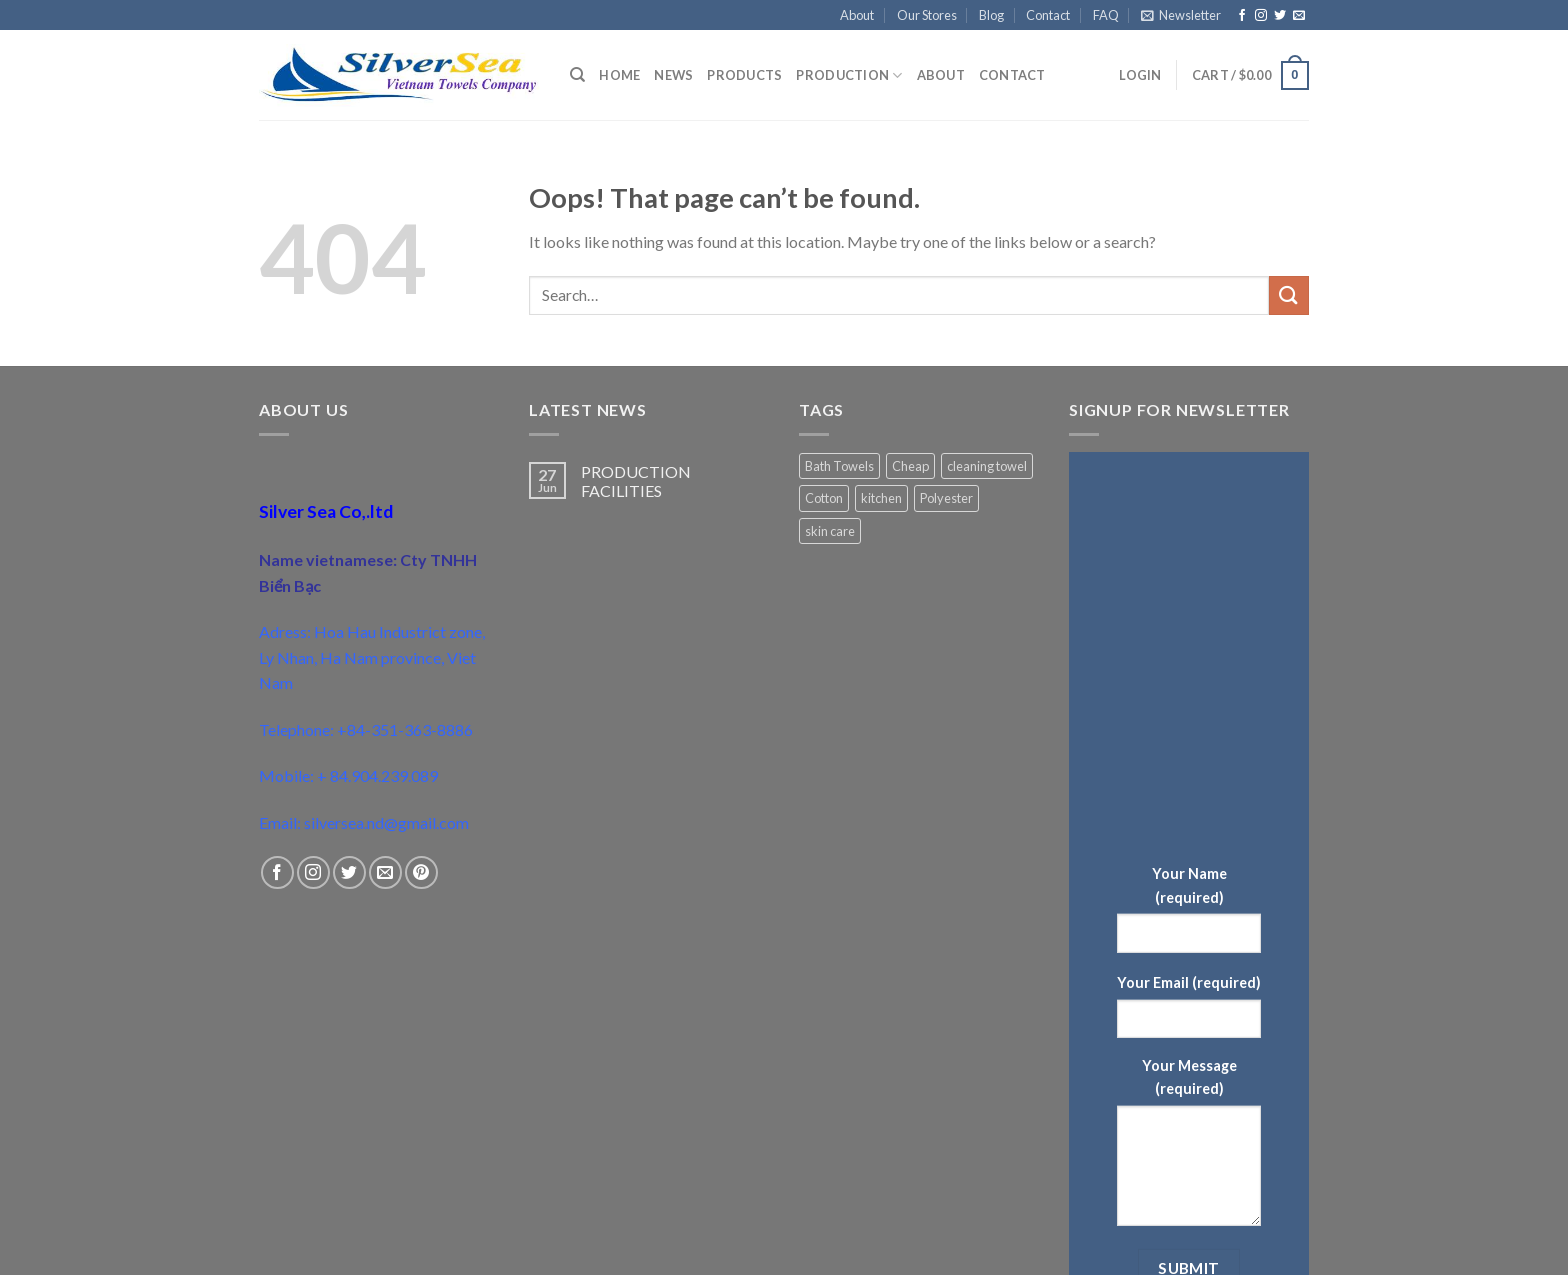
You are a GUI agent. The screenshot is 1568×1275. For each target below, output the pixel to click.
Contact (1048, 15)
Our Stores (927, 15)
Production (849, 75)
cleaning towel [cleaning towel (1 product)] (987, 466)
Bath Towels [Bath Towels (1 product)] (839, 466)
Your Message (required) (1189, 1077)
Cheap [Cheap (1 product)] (910, 466)
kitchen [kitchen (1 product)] (881, 498)
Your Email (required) (1189, 982)
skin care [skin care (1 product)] (830, 531)
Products (744, 75)
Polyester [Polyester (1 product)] (946, 498)
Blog (991, 15)
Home (619, 75)
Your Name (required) (1189, 885)
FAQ (1106, 15)
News (673, 75)
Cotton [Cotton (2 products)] (824, 498)
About (857, 15)
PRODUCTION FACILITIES (636, 481)
